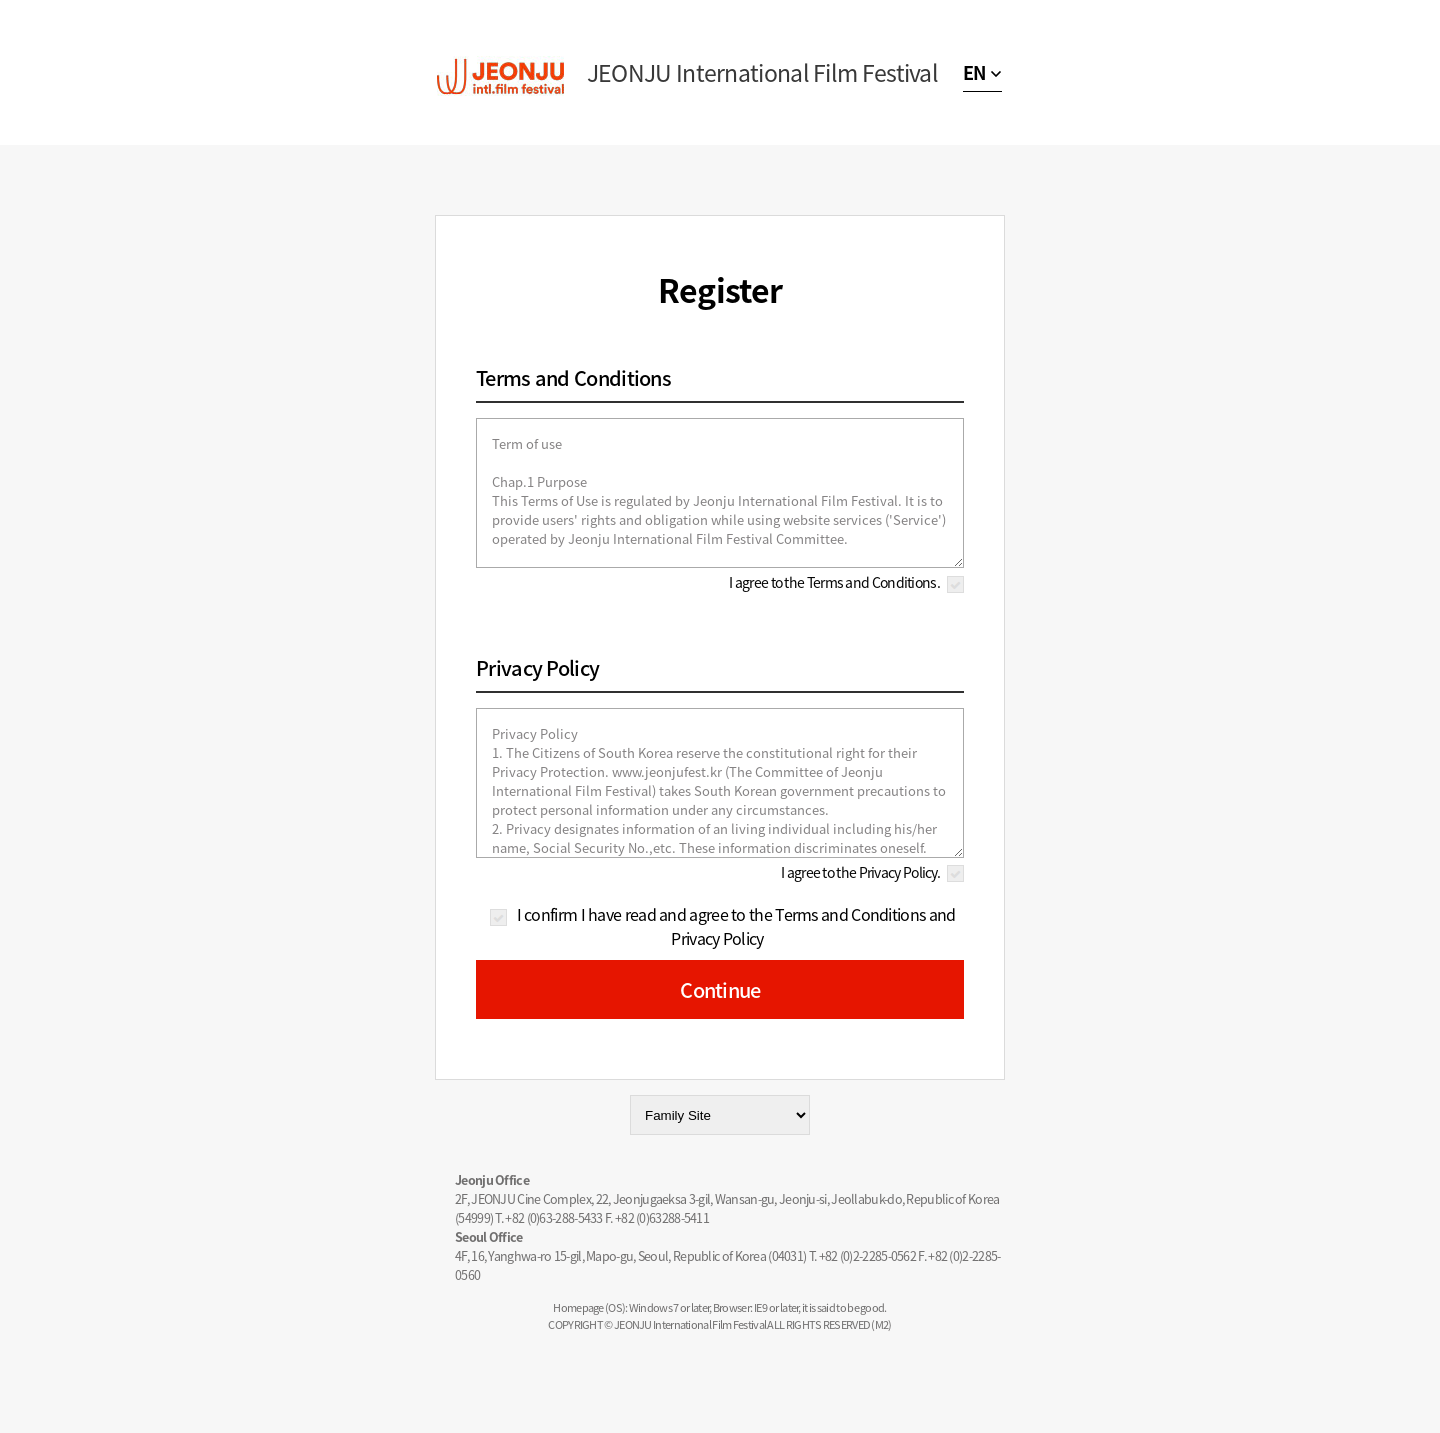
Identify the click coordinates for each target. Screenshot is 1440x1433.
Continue (720, 989)
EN (974, 72)
